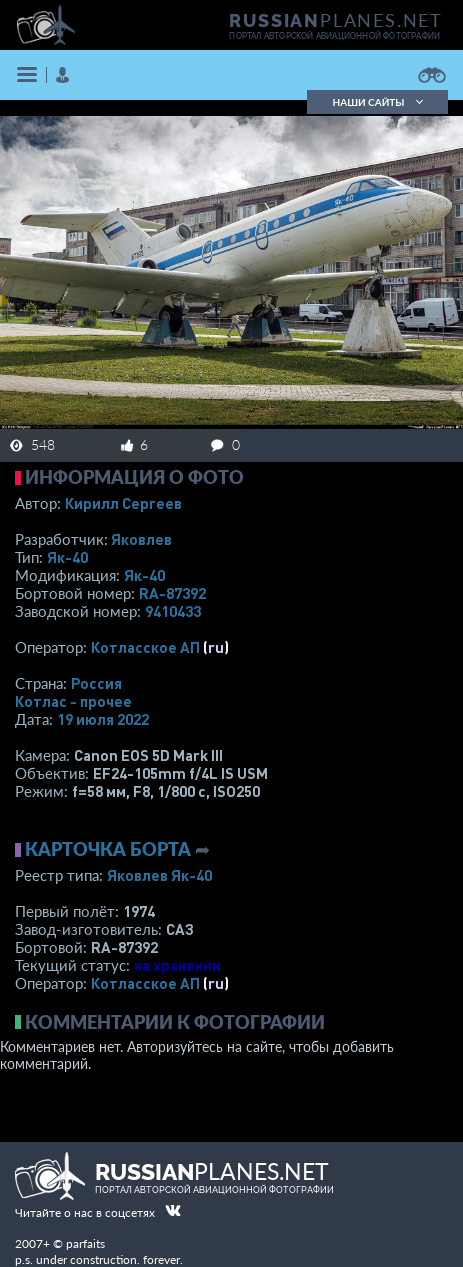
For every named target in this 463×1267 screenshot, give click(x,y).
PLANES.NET (336, 20)
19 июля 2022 (103, 719)
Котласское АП (145, 647)
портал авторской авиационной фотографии (334, 36)
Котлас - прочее (73, 701)
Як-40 (67, 557)
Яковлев (141, 539)
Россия (96, 683)
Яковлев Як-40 (159, 875)
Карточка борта (108, 849)
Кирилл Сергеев (123, 503)
